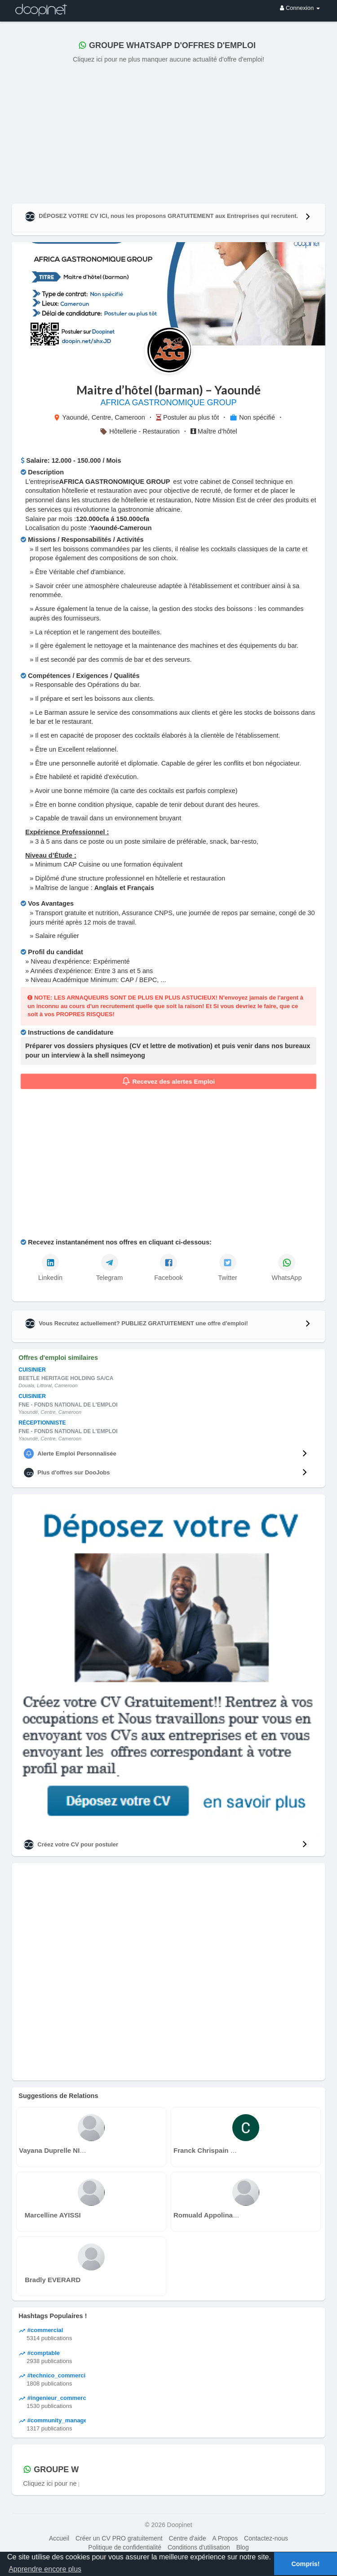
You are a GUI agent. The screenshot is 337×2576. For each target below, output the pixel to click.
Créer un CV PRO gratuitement (119, 2538)
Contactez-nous (266, 2538)
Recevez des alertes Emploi (168, 1081)
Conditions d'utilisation (199, 2547)
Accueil (59, 2538)
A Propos (225, 2538)
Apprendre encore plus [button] (45, 2569)
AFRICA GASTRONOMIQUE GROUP (168, 402)
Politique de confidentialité (124, 2547)
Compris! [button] (305, 2563)
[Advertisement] (168, 132)
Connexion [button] (299, 7)
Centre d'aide (187, 2538)
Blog (242, 2547)
